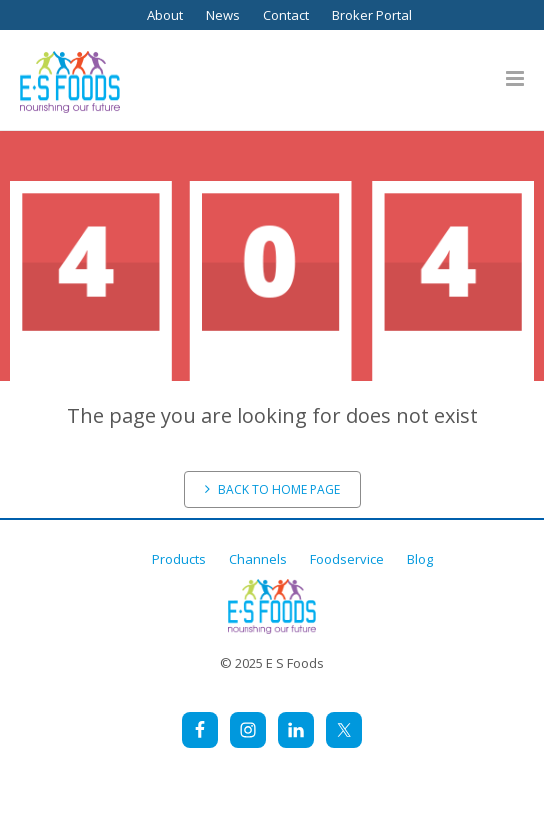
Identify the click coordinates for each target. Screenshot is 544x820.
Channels (258, 559)
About (165, 15)
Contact (286, 15)
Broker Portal (372, 15)
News (223, 15)
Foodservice (347, 559)
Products (179, 559)
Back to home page (272, 489)
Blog (420, 559)
